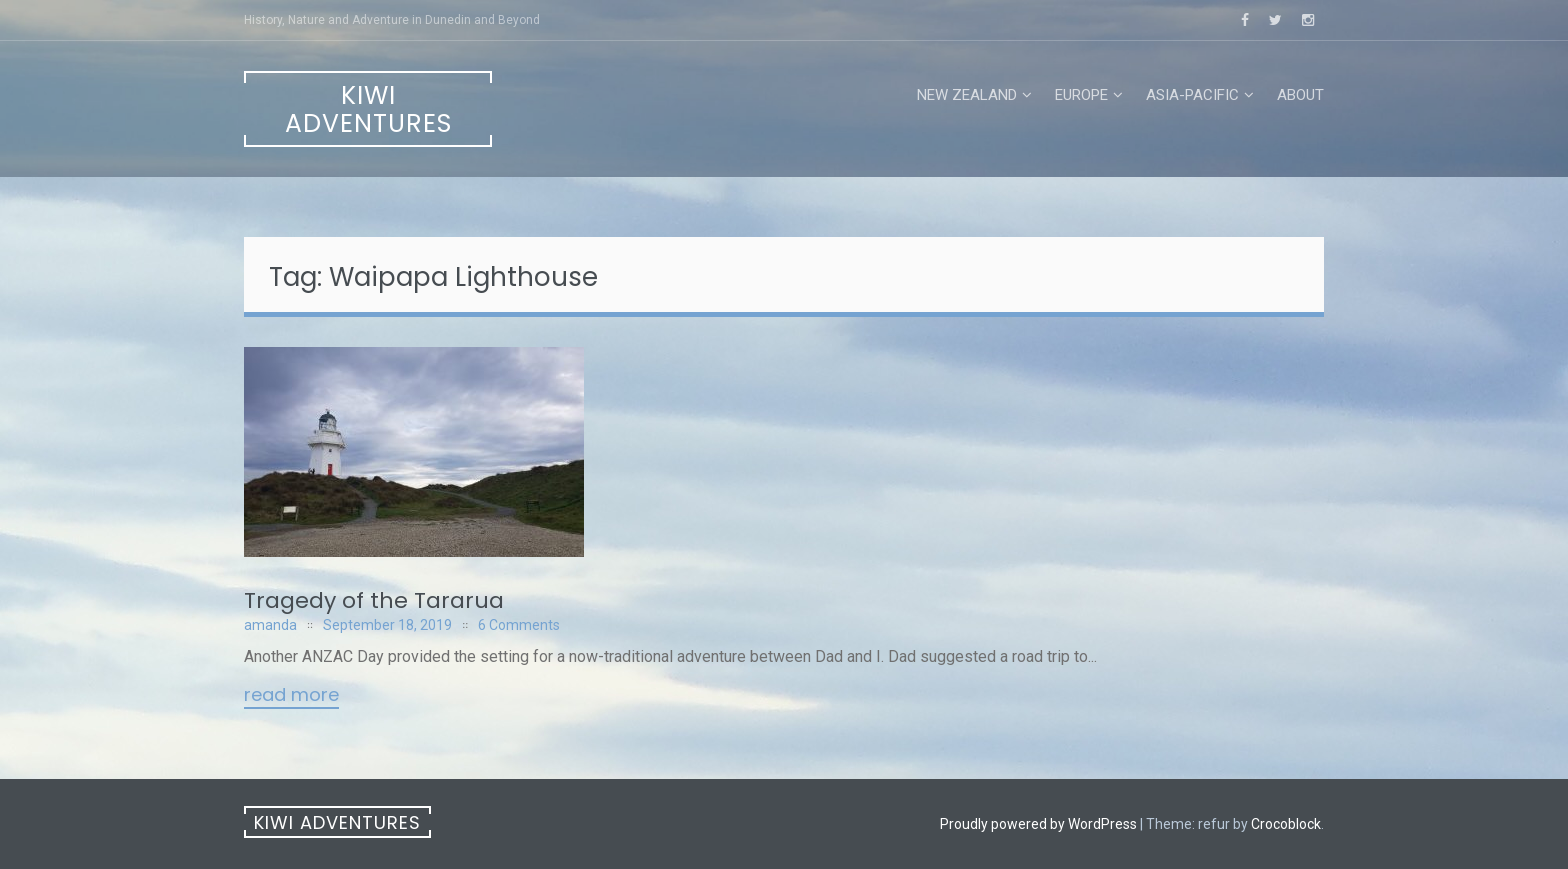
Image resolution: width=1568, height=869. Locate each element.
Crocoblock (1286, 824)
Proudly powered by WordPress (1038, 824)
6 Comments (519, 625)
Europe (1081, 95)
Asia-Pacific (1192, 95)
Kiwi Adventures (368, 109)
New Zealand (967, 95)
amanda (270, 625)
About (1300, 95)
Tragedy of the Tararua (374, 600)
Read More (291, 696)
